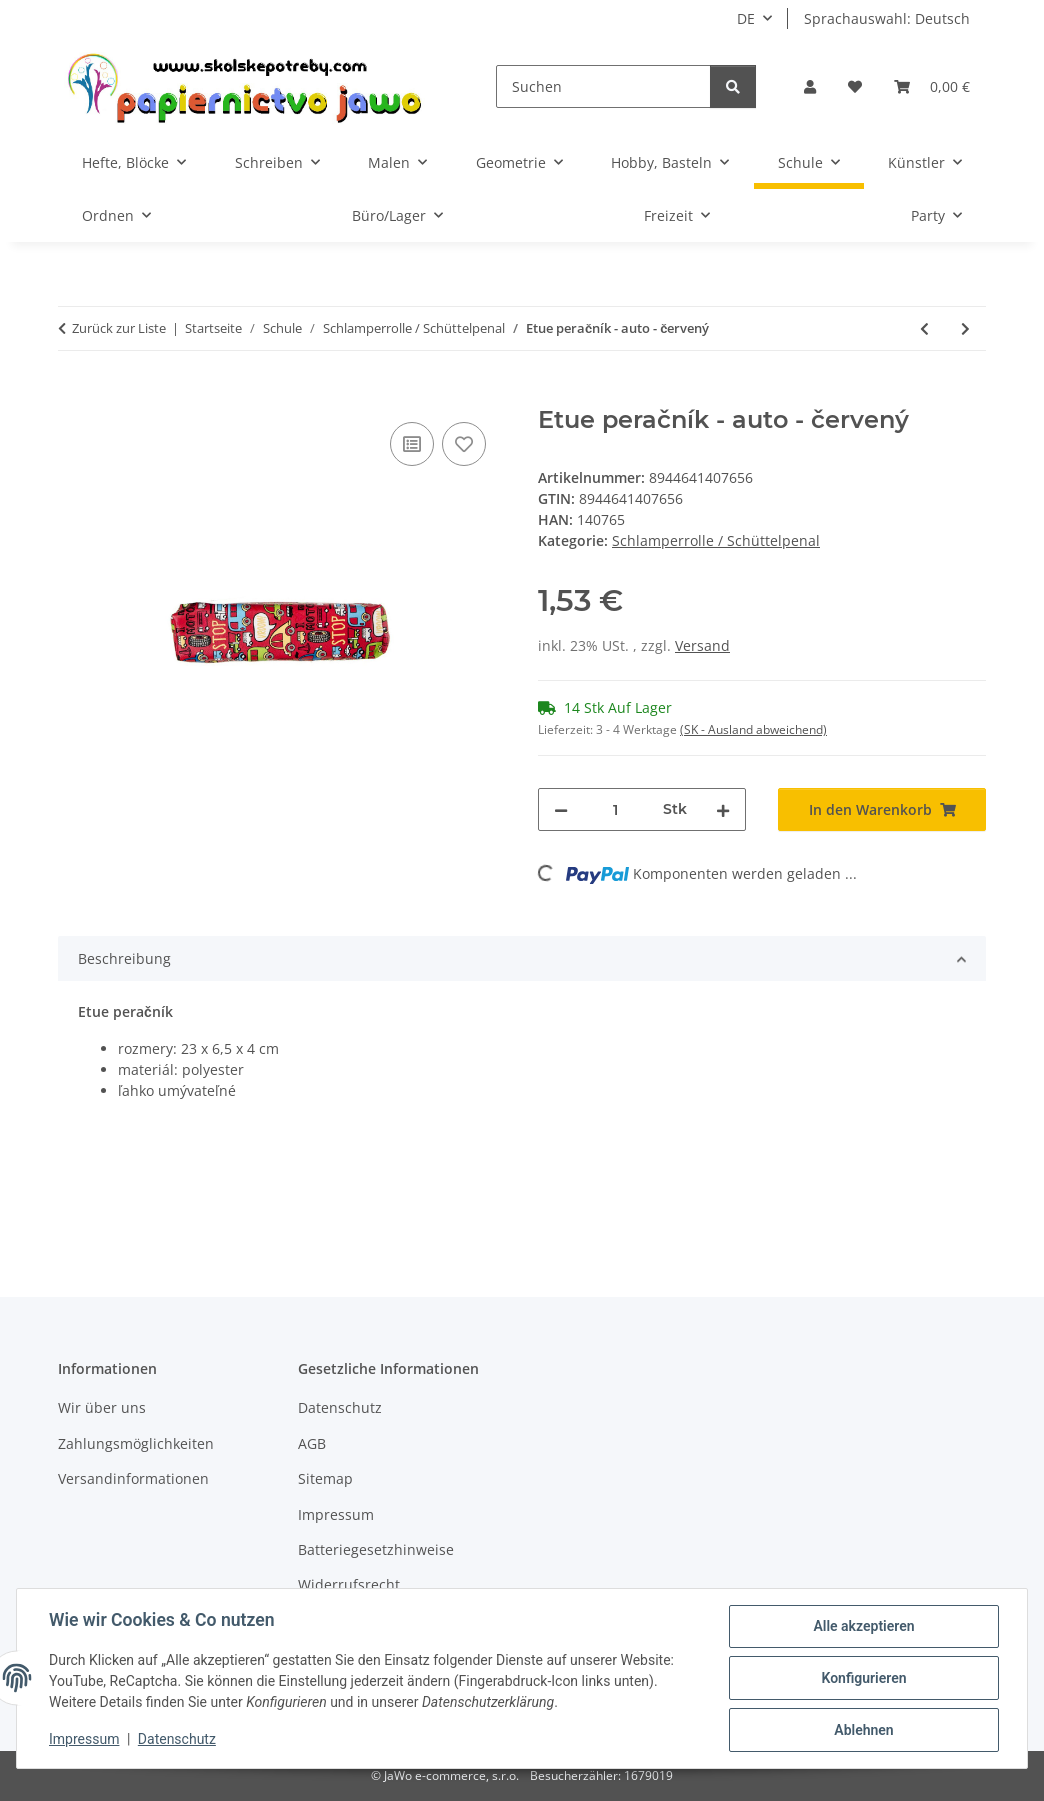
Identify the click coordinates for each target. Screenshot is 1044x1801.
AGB (312, 1443)
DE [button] (746, 18)
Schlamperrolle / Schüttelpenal (716, 540)
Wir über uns (102, 1407)
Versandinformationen (133, 1478)
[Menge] (615, 809)
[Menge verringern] (561, 809)
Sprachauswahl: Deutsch (887, 18)
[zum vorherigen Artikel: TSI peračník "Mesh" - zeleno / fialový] (924, 328)
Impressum (84, 1739)
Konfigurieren (863, 1678)
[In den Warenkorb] (74, 395)
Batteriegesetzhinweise (376, 1549)
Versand (702, 645)
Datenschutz (177, 1739)
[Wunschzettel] (855, 86)
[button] (810, 86)
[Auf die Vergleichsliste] (412, 444)
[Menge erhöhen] (723, 809)
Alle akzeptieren (863, 1626)
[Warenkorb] (932, 86)
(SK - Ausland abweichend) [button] (753, 729)
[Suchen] (603, 86)
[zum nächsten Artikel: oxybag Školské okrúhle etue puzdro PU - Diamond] (965, 328)
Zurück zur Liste (119, 328)
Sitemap (325, 1478)
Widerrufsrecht (349, 1584)
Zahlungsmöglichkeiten (136, 1443)
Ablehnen (863, 1730)
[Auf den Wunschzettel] (464, 444)
